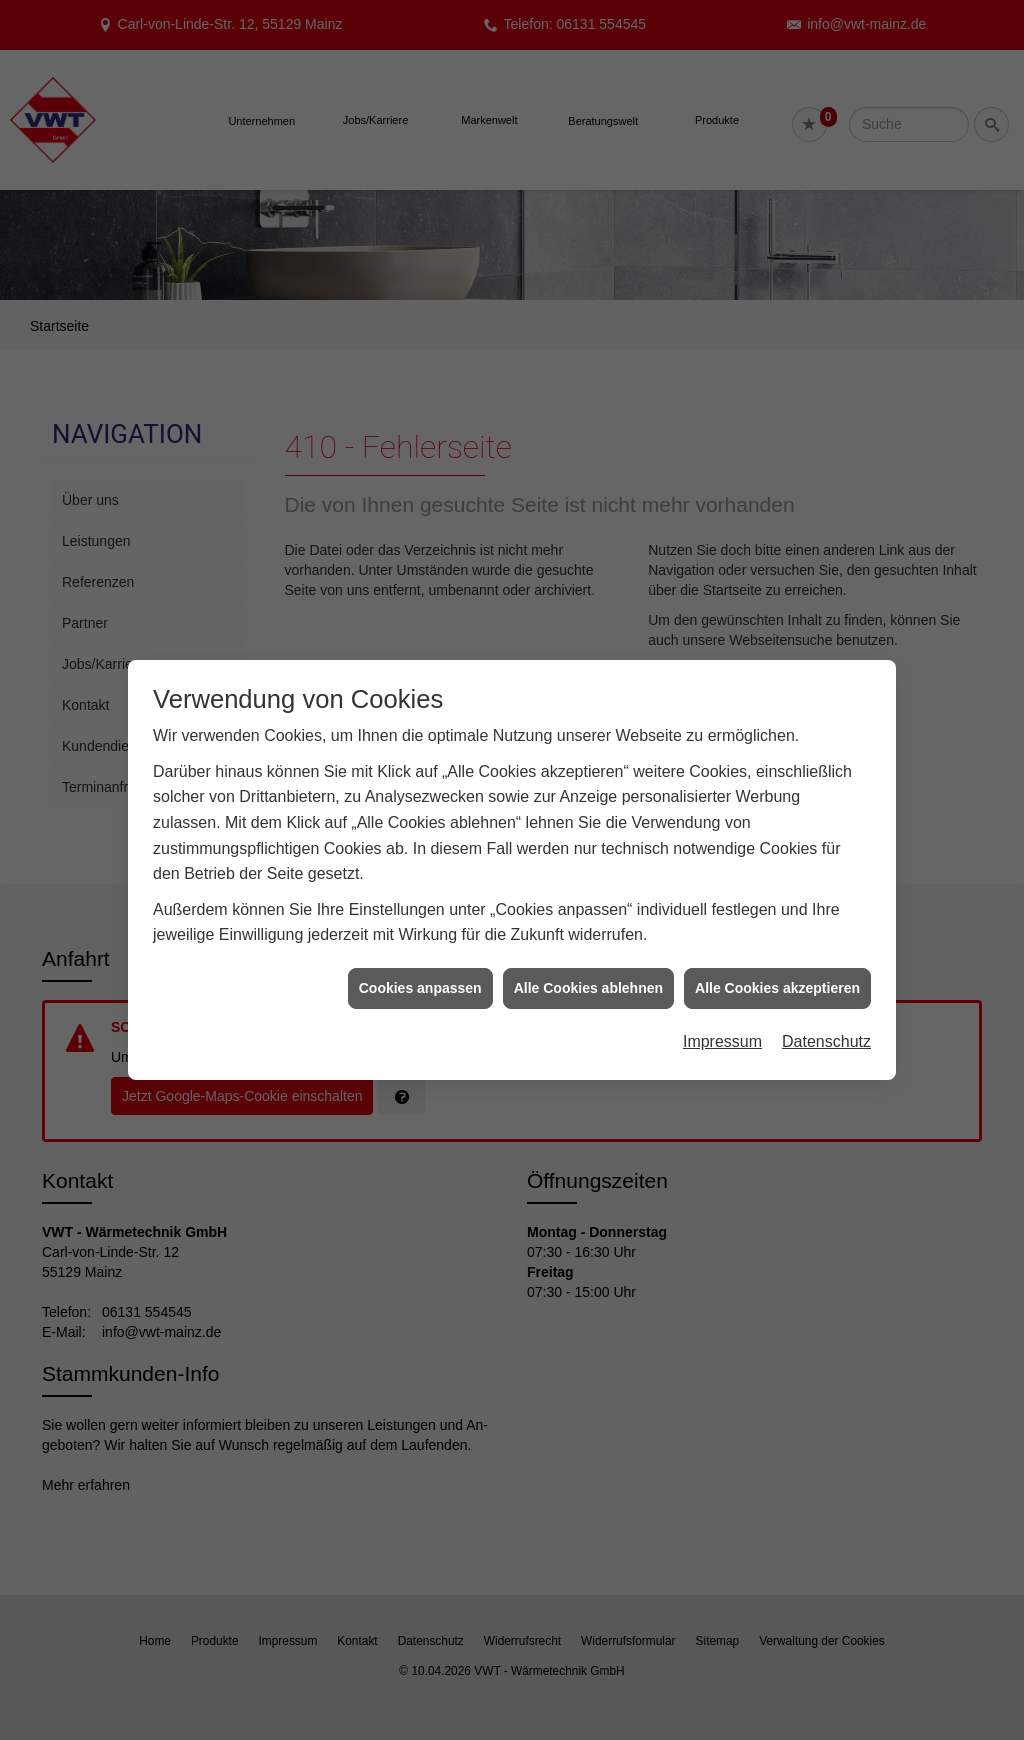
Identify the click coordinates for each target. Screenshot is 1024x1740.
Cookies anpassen (420, 968)
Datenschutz (826, 1021)
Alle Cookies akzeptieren (777, 968)
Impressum (722, 1021)
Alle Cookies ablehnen (588, 968)
